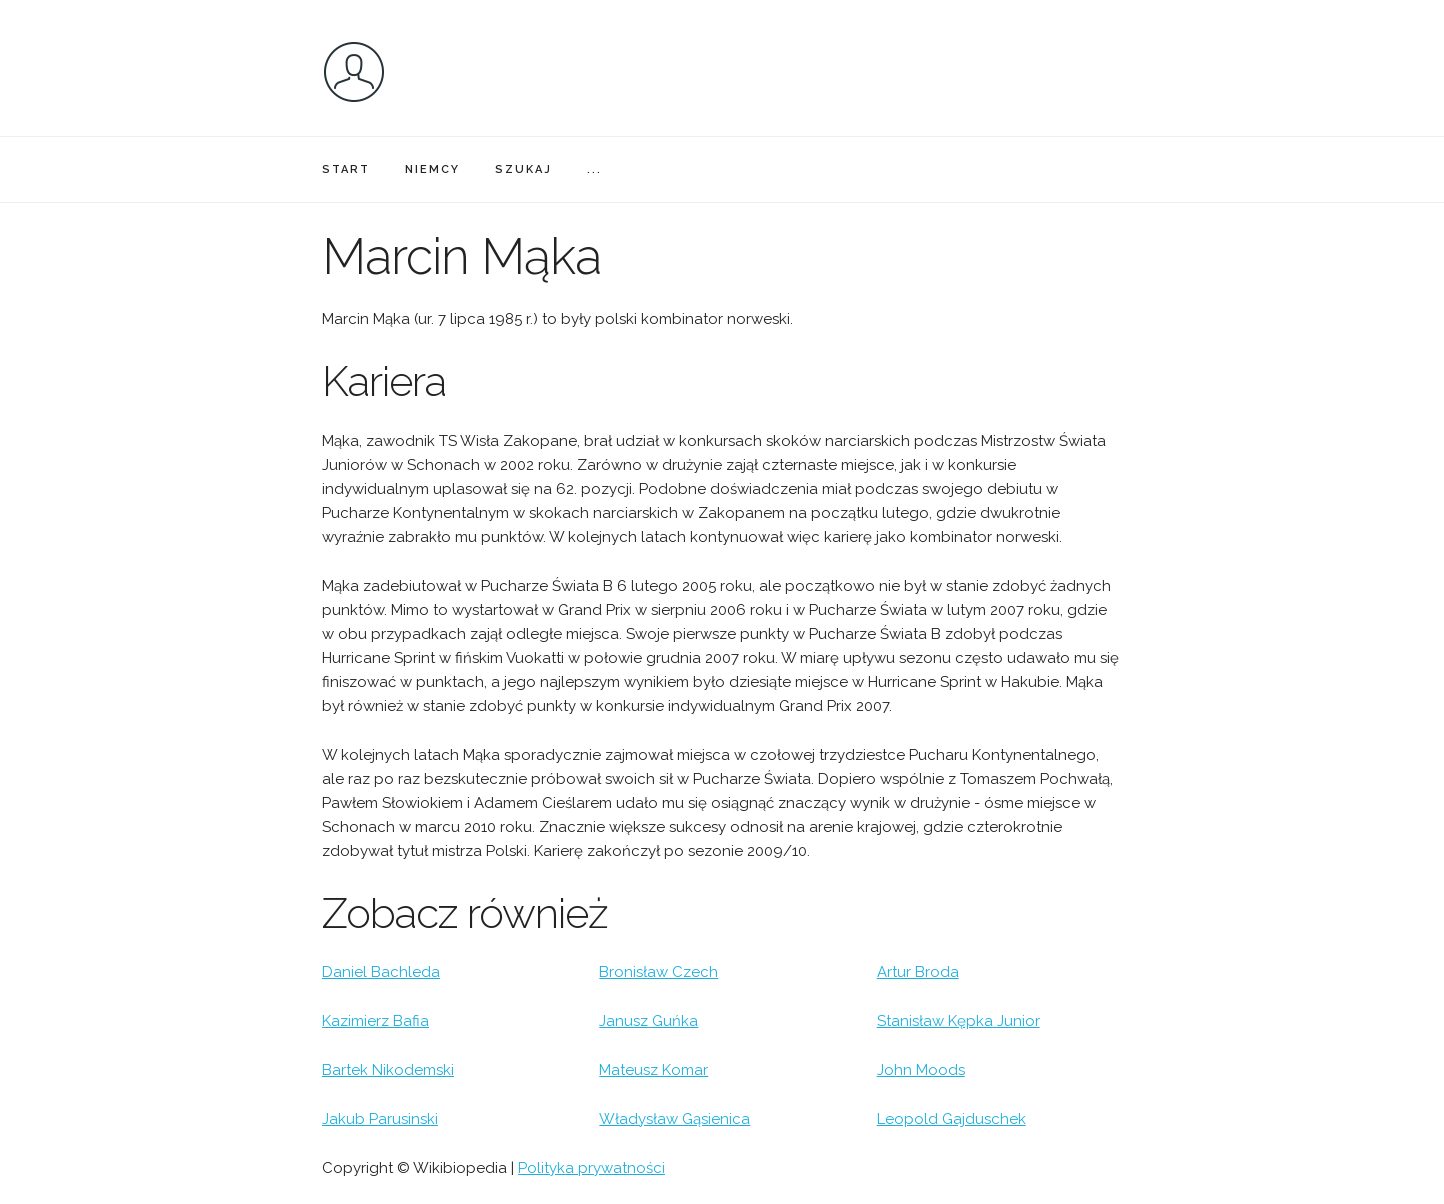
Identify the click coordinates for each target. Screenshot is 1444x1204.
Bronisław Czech (658, 972)
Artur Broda (918, 972)
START (346, 169)
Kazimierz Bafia (375, 1021)
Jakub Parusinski (380, 1119)
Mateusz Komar (653, 1070)
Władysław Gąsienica (674, 1119)
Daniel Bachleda (381, 972)
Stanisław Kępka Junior (958, 1021)
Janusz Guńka (648, 1021)
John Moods (921, 1070)
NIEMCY (432, 169)
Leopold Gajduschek (951, 1119)
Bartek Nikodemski (388, 1070)
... (594, 169)
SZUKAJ (523, 169)
